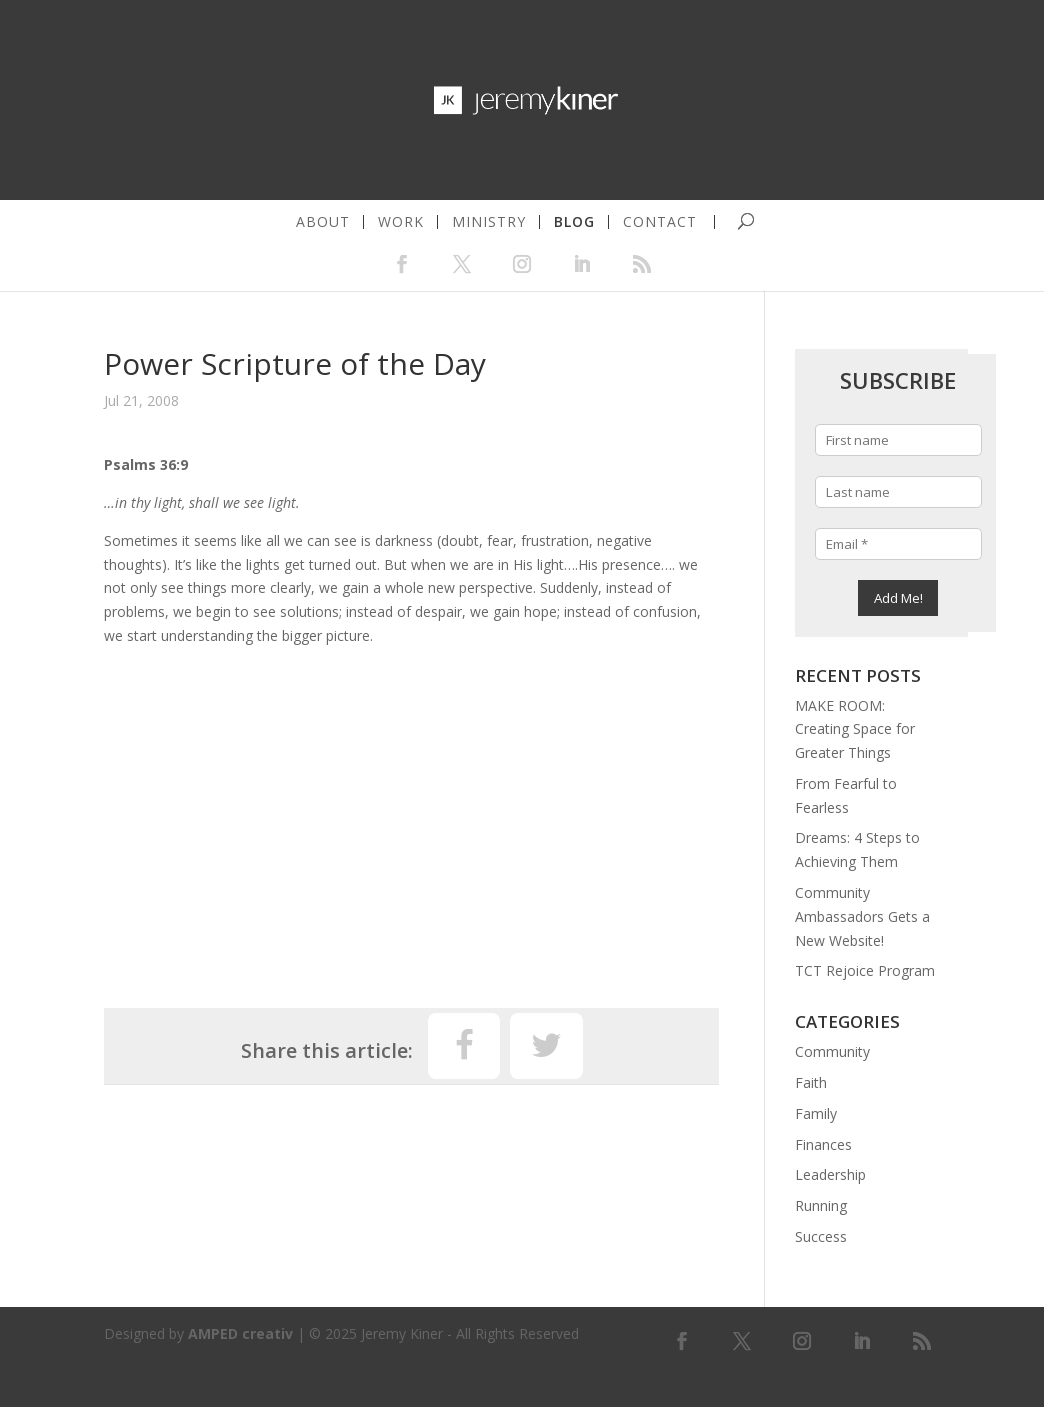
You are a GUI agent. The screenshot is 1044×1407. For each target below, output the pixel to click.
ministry (489, 222)
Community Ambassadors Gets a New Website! (862, 916)
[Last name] (898, 492)
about (323, 222)
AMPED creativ (240, 1333)
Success (821, 1236)
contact (660, 222)
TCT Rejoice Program (865, 970)
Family (816, 1113)
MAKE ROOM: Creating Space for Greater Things (855, 729)
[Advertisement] (411, 818)
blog (574, 222)
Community (832, 1051)
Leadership (830, 1174)
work (401, 222)
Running (821, 1205)
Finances (823, 1144)
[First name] (898, 440)
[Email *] (898, 544)
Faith (811, 1082)
